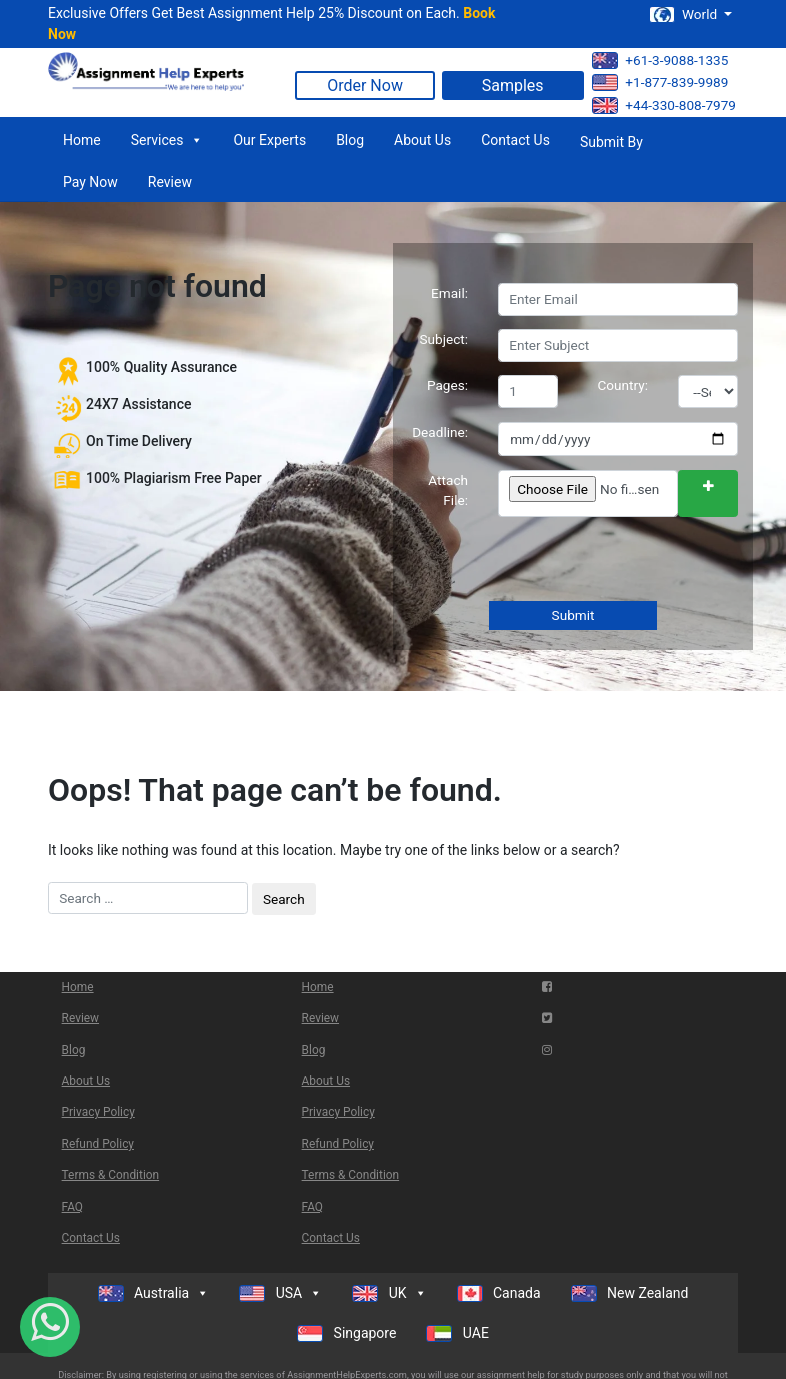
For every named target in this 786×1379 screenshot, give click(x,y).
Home (82, 140)
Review (170, 182)
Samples (513, 85)
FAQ (72, 1207)
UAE (457, 1333)
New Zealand (630, 1293)
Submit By (611, 142)
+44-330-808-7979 (664, 105)
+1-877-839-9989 (660, 82)
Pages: (447, 385)
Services (167, 140)
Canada (499, 1293)
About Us (422, 140)
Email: (449, 293)
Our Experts (269, 140)
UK (389, 1293)
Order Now (365, 85)
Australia (154, 1293)
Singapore (346, 1333)
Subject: (443, 339)
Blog (350, 140)
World (685, 14)
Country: (623, 385)
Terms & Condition (111, 1175)
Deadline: (440, 432)
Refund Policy (98, 1144)
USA (280, 1293)
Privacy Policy (98, 1112)
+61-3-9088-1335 (660, 60)
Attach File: (448, 490)
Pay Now (90, 182)
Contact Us (515, 140)
